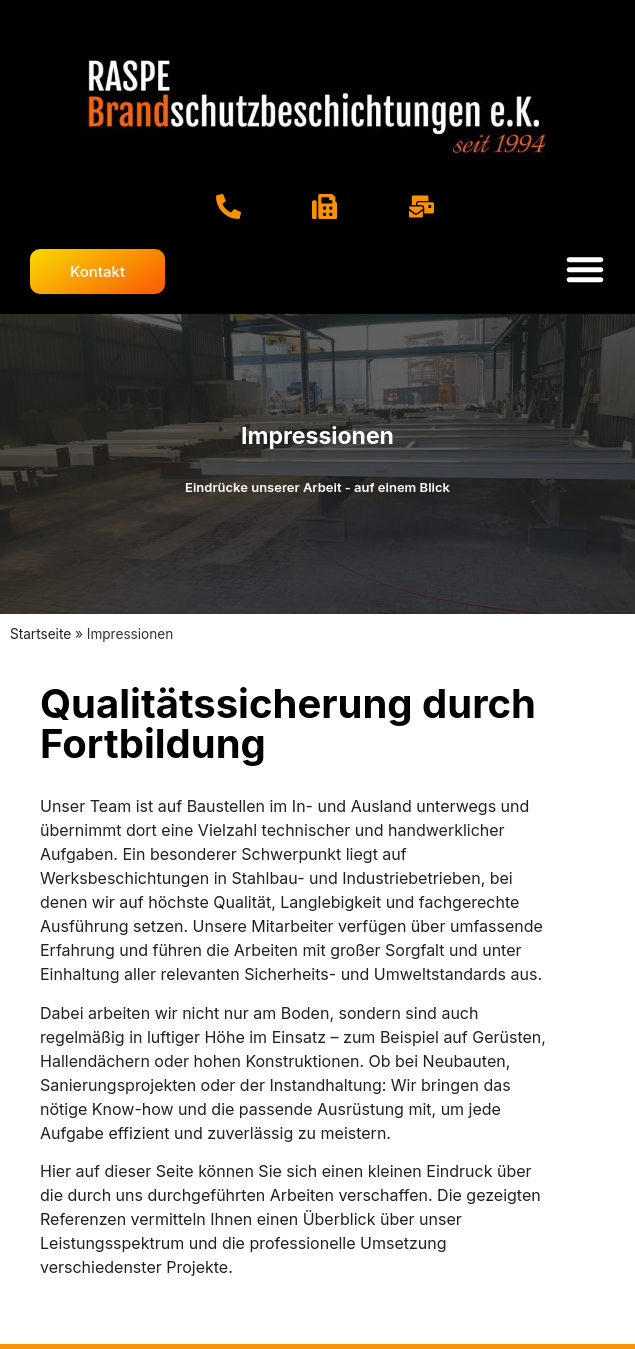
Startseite (40, 634)
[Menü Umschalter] (585, 269)
